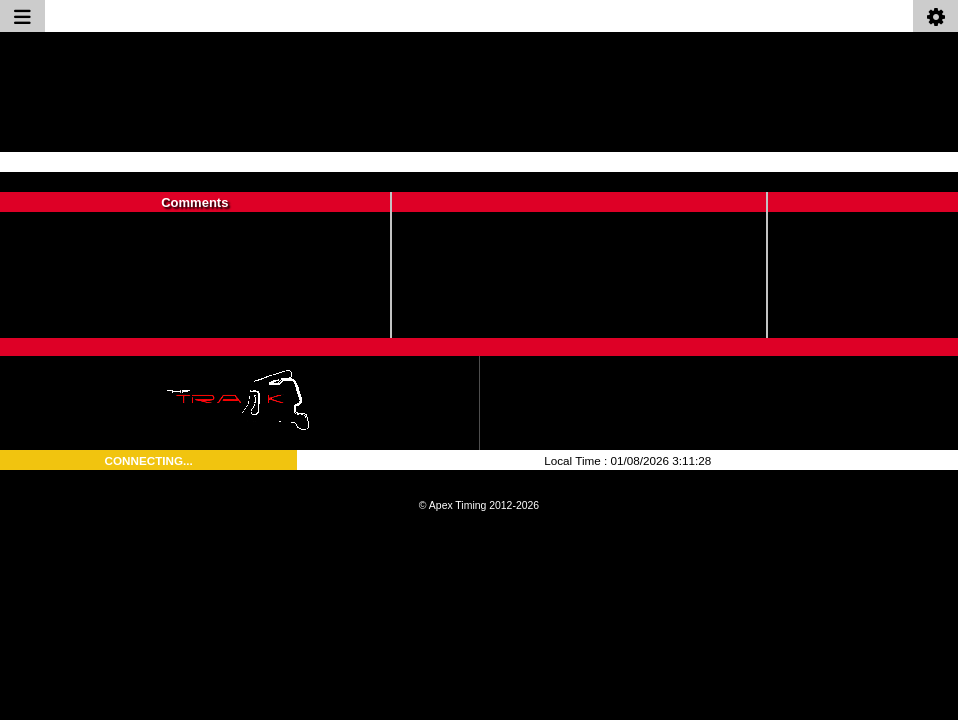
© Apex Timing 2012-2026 (479, 505)
